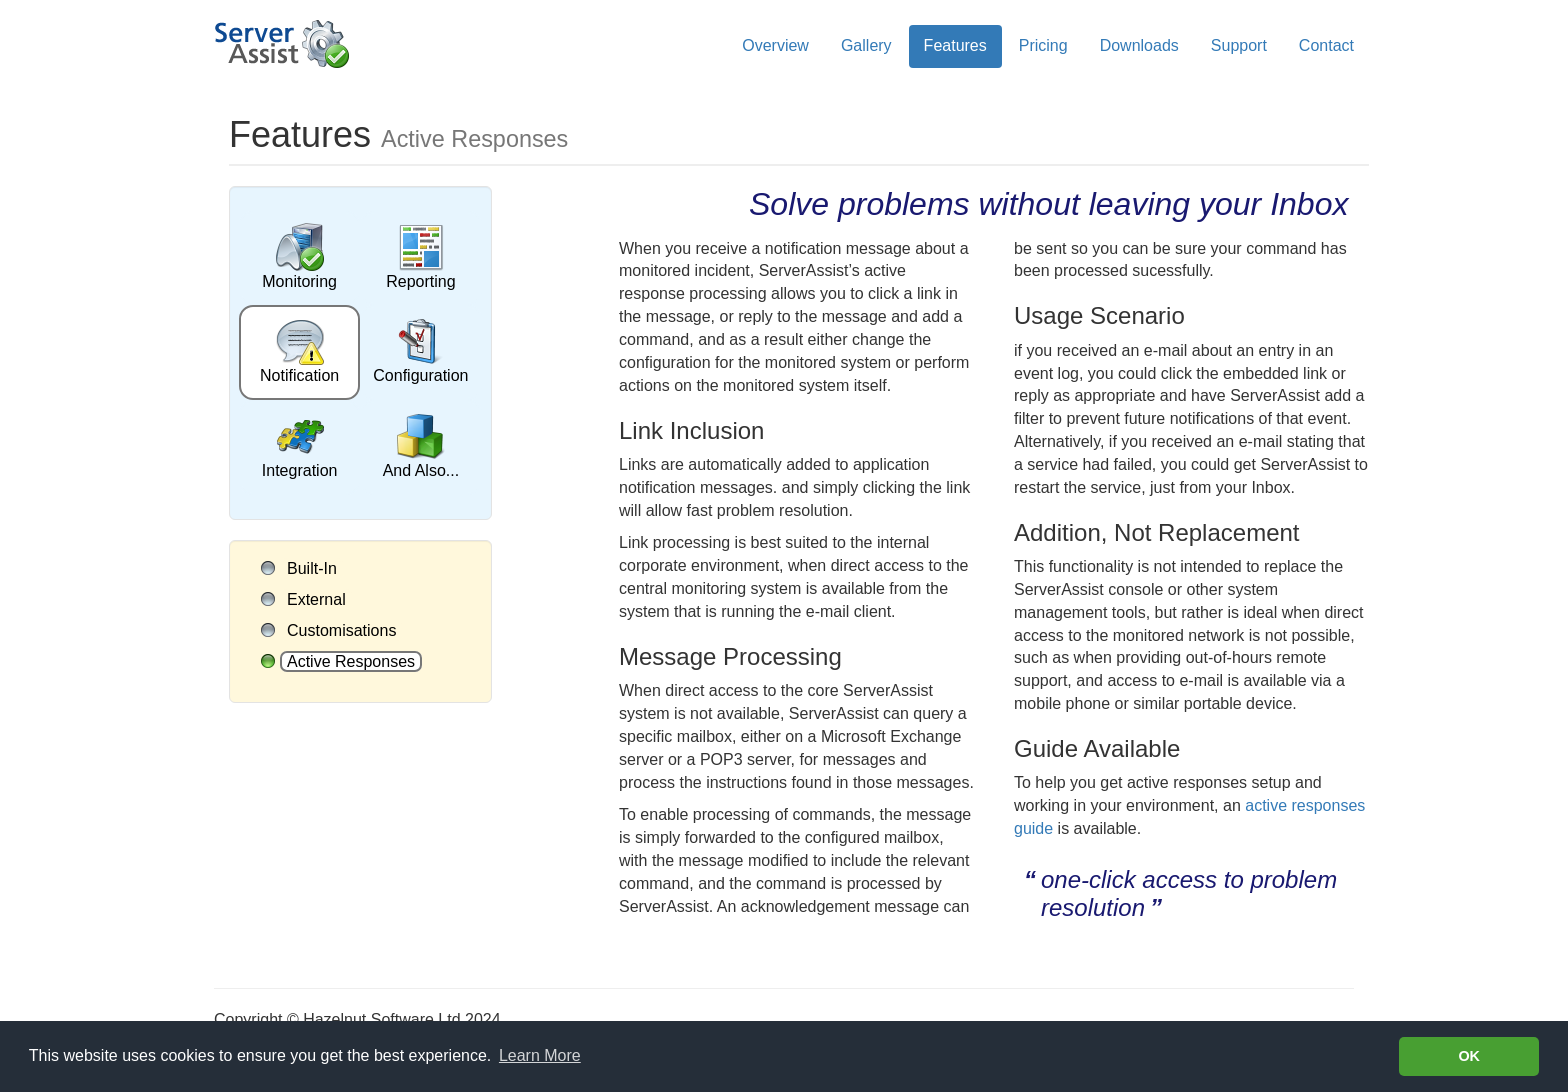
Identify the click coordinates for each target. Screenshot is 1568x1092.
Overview (775, 45)
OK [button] (1469, 1056)
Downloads (1139, 45)
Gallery (866, 45)
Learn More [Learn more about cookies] (540, 1055)
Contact (1326, 45)
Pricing (1043, 45)
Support (1239, 45)
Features (955, 45)
